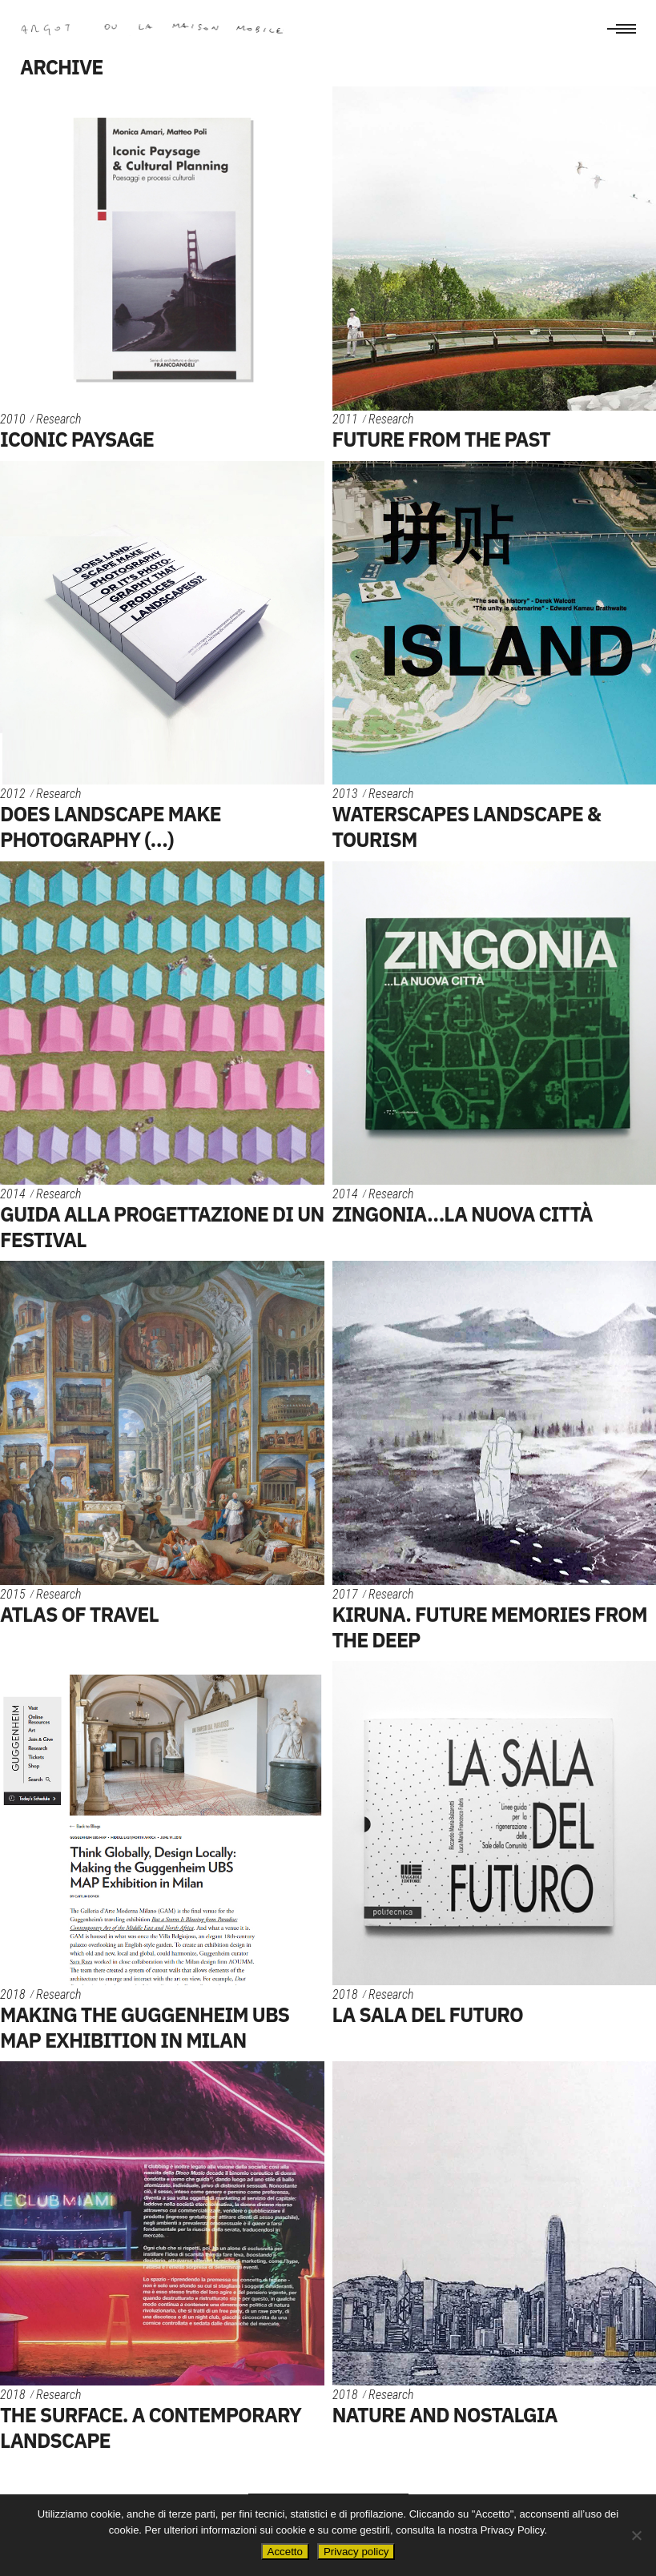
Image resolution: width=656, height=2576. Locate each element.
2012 (13, 793)
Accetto (285, 2552)
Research (58, 419)
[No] (636, 2535)
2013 (345, 793)
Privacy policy (356, 2552)
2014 (13, 1194)
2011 (345, 419)
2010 (13, 419)
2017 (345, 1594)
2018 (13, 1994)
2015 (13, 1594)
